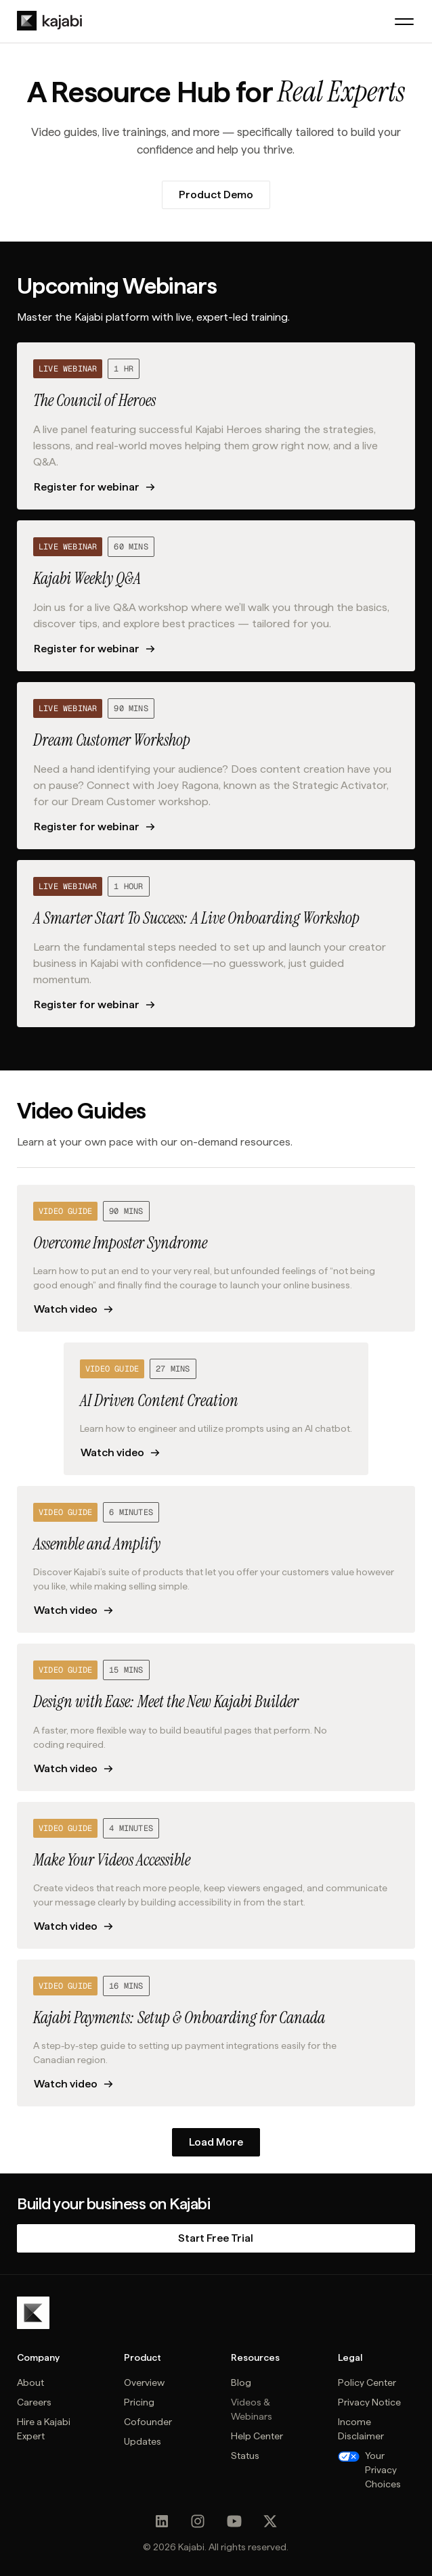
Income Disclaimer (361, 2428)
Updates (142, 2441)
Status (245, 2455)
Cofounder (148, 2421)
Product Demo (216, 194)
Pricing (139, 2402)
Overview (144, 2382)
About (30, 2382)
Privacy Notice (369, 2402)
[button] (404, 21)
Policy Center (367, 2382)
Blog (241, 2382)
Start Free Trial (215, 2238)
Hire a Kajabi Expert (43, 2428)
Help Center (257, 2436)
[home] (49, 21)
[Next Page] (216, 2142)
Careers (34, 2402)
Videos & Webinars (251, 2409)
